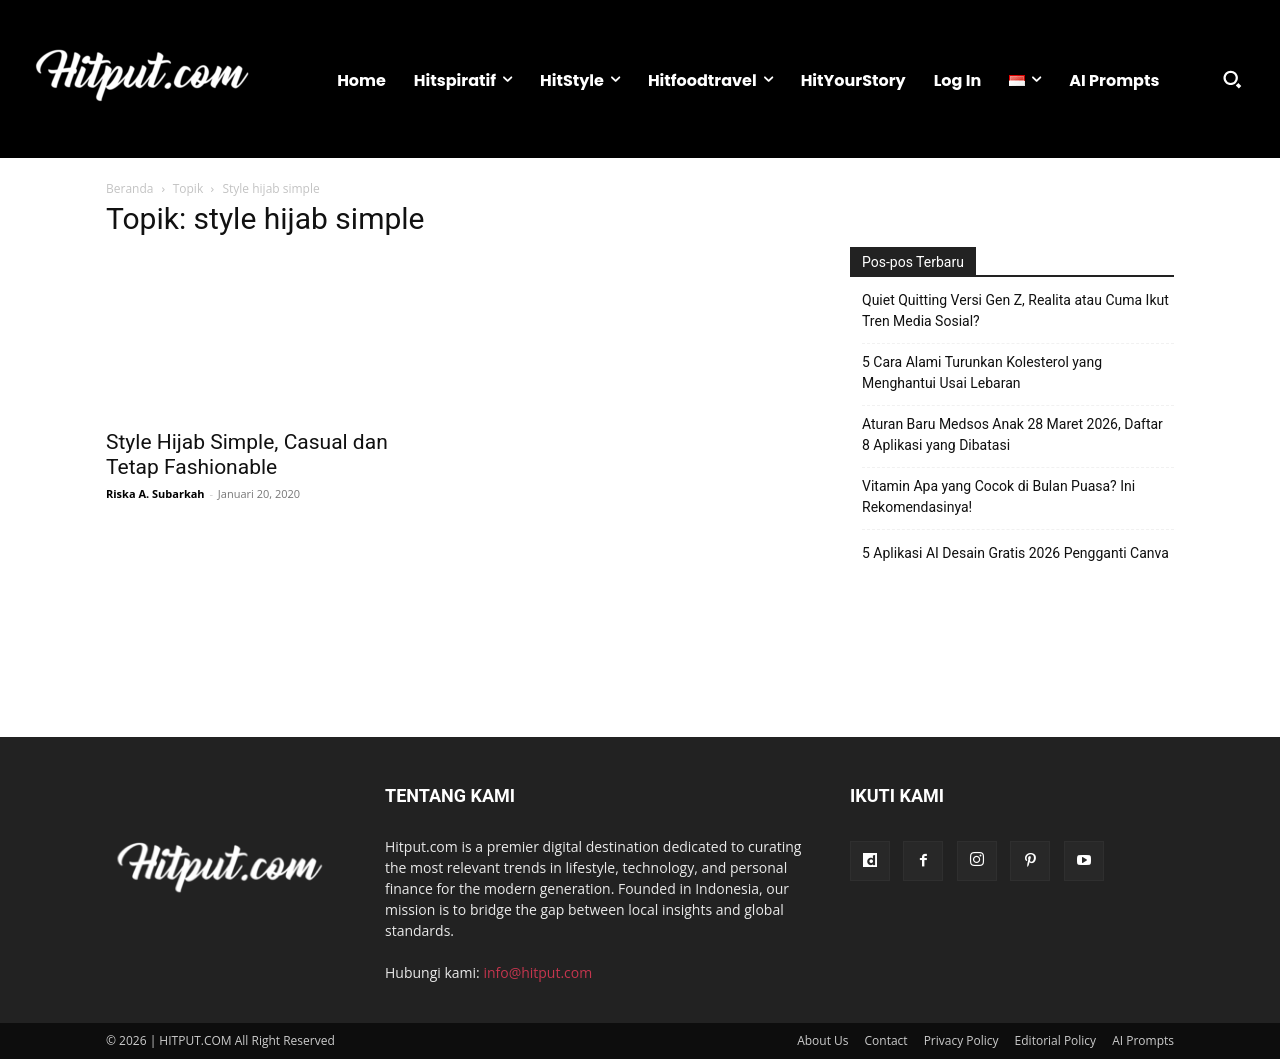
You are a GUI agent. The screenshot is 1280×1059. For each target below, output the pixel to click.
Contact (886, 1040)
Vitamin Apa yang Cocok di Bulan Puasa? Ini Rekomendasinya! (998, 496)
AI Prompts (1143, 1040)
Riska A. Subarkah (155, 493)
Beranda (129, 188)
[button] (1232, 79)
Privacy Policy (961, 1040)
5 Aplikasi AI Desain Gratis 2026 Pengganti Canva (1015, 553)
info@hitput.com (537, 972)
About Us (822, 1040)
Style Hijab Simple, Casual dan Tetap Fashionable (247, 454)
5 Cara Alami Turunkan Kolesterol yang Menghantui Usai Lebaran (982, 372)
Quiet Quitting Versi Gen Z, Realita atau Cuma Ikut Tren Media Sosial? (1015, 310)
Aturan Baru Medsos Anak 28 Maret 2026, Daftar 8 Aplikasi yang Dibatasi (1012, 434)
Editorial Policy (1056, 1040)
